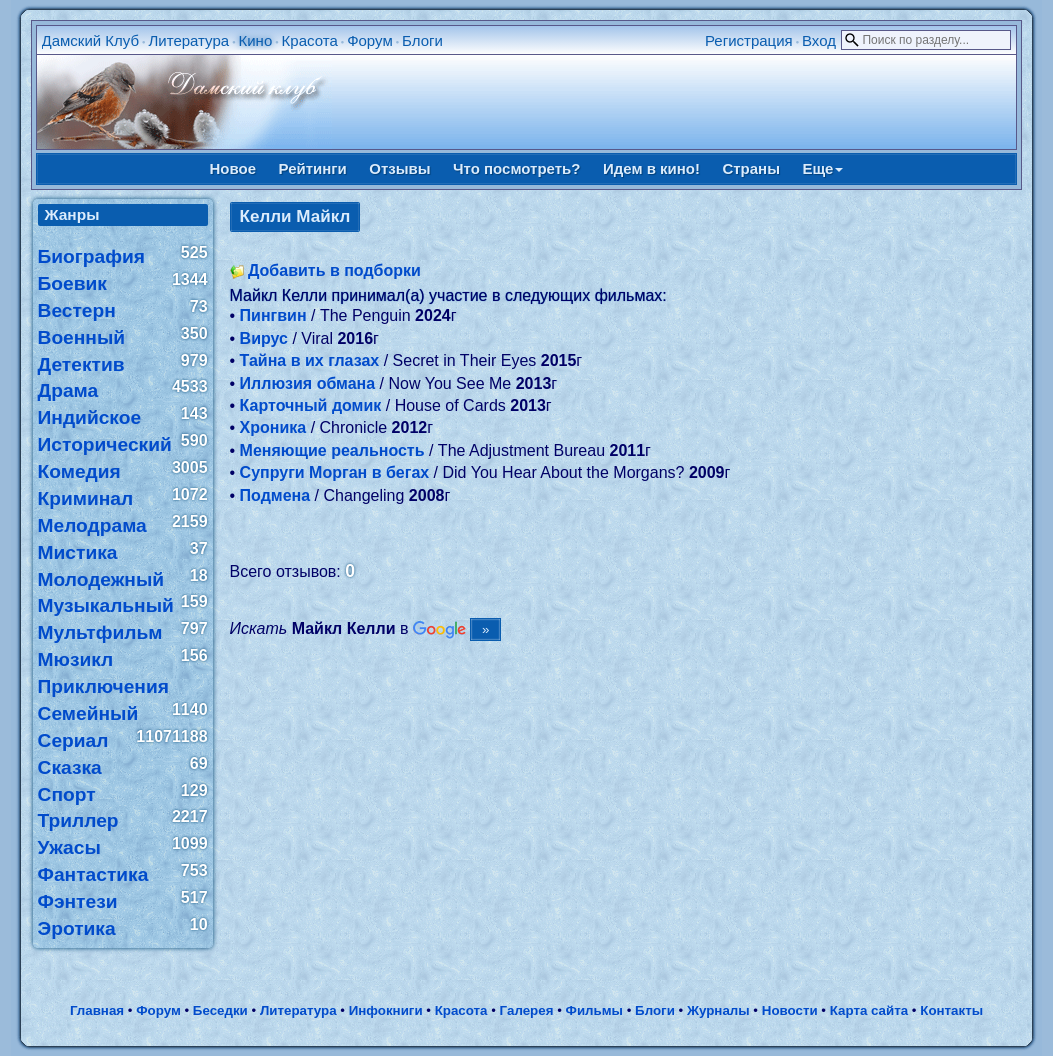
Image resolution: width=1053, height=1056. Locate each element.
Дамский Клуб (91, 40)
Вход (819, 40)
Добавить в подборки (334, 270)
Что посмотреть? (516, 168)
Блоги (422, 40)
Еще (822, 168)
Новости (790, 1010)
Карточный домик (311, 405)
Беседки (220, 1010)
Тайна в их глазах (310, 360)
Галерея (527, 1010)
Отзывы (399, 168)
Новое (233, 168)
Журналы (718, 1010)
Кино (256, 40)
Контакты (951, 1010)
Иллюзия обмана (308, 383)
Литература (188, 40)
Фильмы (594, 1010)
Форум (370, 40)
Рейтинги (313, 168)
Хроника (273, 427)
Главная (97, 1010)
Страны (751, 168)
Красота (310, 40)
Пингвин (273, 315)
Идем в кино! (651, 168)
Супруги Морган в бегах (335, 472)
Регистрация (749, 40)
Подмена (275, 495)
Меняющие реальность (332, 450)
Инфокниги (386, 1010)
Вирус (264, 338)
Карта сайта (869, 1010)
